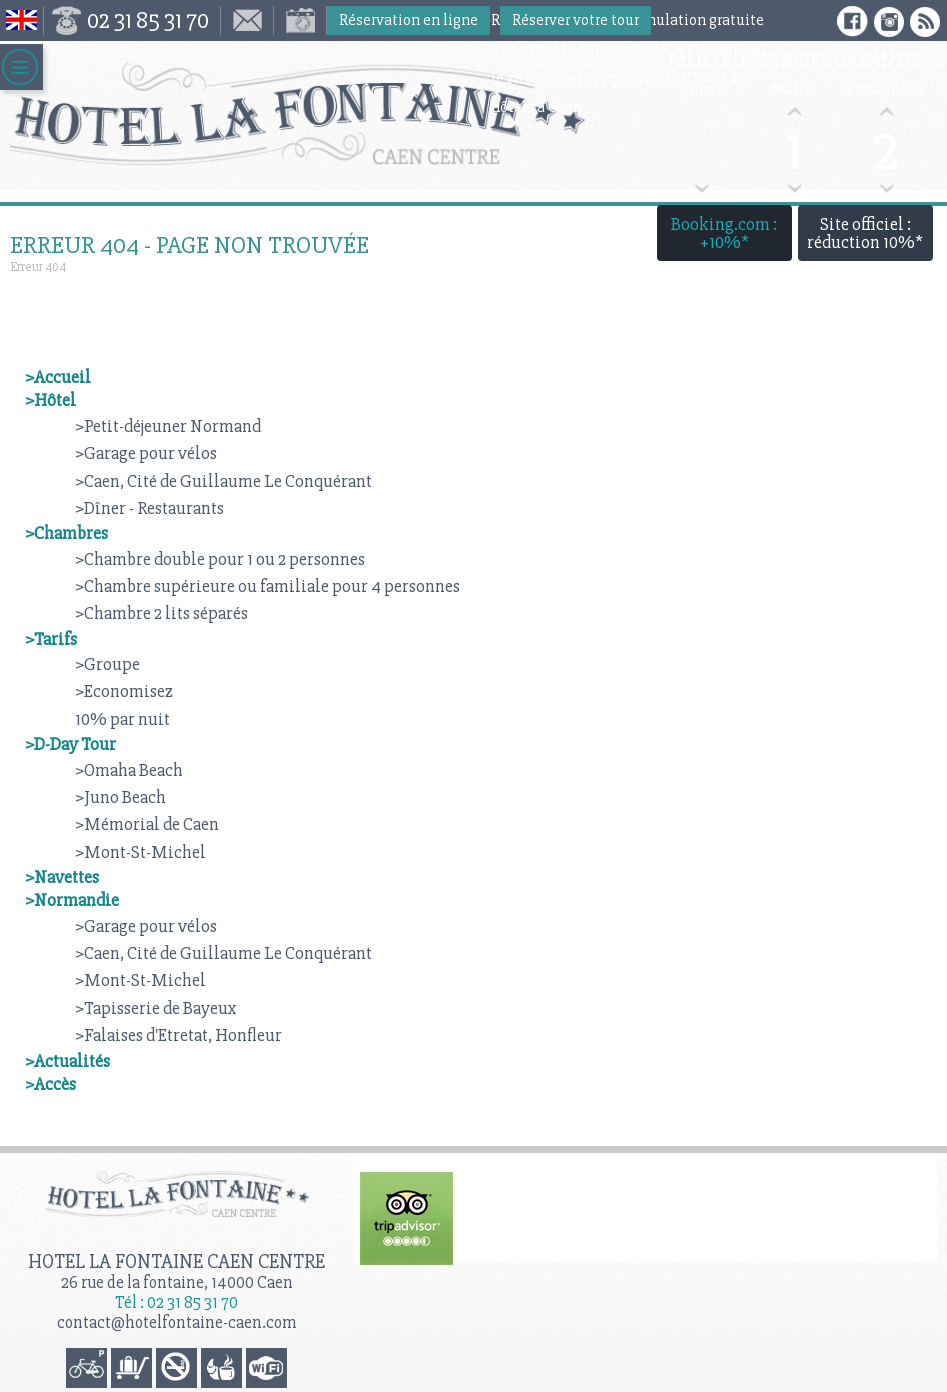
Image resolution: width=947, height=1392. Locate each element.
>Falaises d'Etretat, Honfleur (178, 1035)
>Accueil (58, 377)
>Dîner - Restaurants (149, 508)
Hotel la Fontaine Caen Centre (176, 1261)
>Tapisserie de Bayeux (156, 1008)
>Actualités (67, 1061)
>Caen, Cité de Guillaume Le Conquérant (223, 481)
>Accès (50, 1084)
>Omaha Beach (129, 770)
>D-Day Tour (70, 744)
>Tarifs (51, 639)
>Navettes (62, 877)
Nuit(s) (793, 89)
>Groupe (107, 664)
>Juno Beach (120, 797)
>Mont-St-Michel (140, 852)
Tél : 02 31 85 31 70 (176, 1302)
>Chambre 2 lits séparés (161, 613)
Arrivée (702, 89)
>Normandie (72, 900)
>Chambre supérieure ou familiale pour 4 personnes (267, 586)
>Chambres (66, 533)
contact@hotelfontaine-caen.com (177, 1322)
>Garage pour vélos (146, 453)
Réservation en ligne (408, 20)
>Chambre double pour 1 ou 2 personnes (220, 559)
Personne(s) (885, 89)
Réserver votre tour (575, 20)
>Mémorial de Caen (147, 824)
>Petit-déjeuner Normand (168, 426)
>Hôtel (50, 400)
